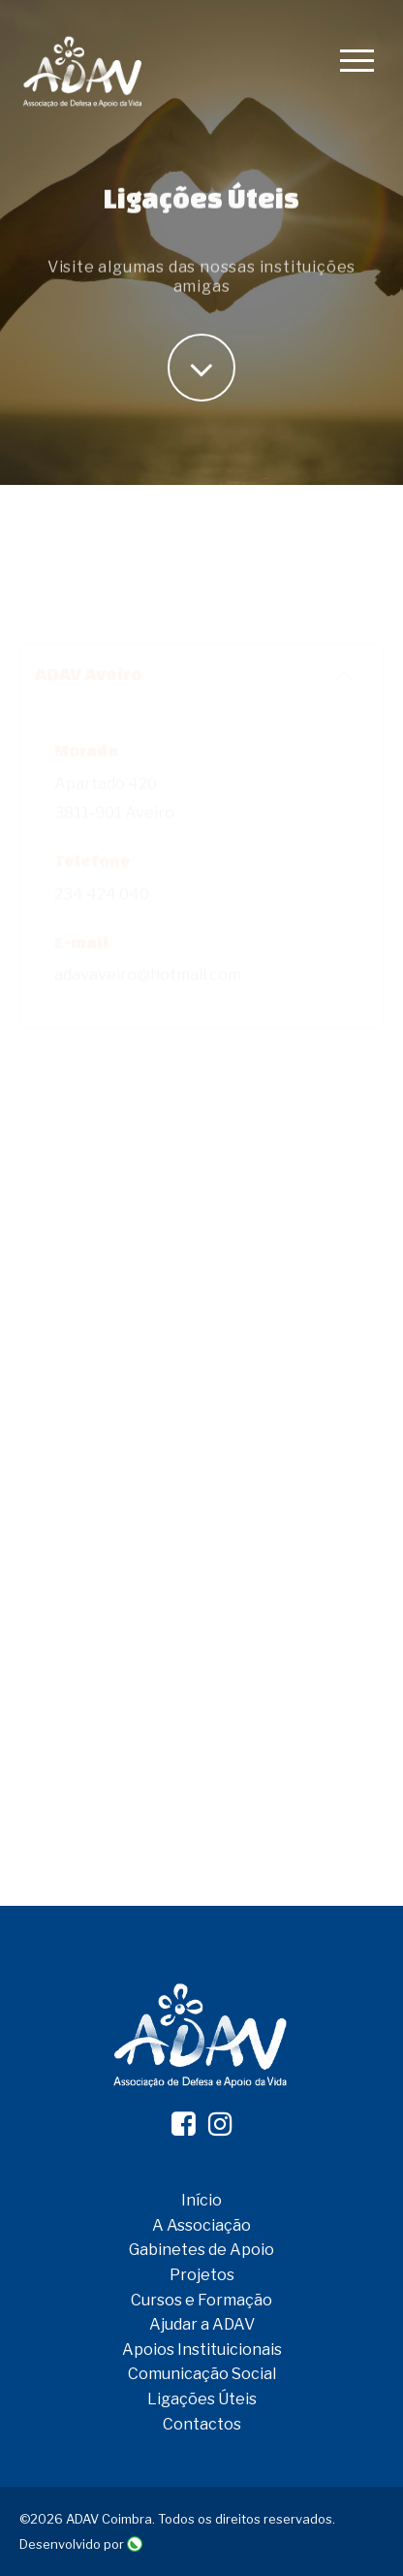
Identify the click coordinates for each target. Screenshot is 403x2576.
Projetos (202, 2275)
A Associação (201, 2225)
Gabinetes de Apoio (201, 2249)
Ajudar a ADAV (202, 2324)
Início (201, 2200)
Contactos (202, 2424)
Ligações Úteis (202, 2399)
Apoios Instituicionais (202, 2349)
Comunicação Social (202, 2374)
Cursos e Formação (201, 2300)
